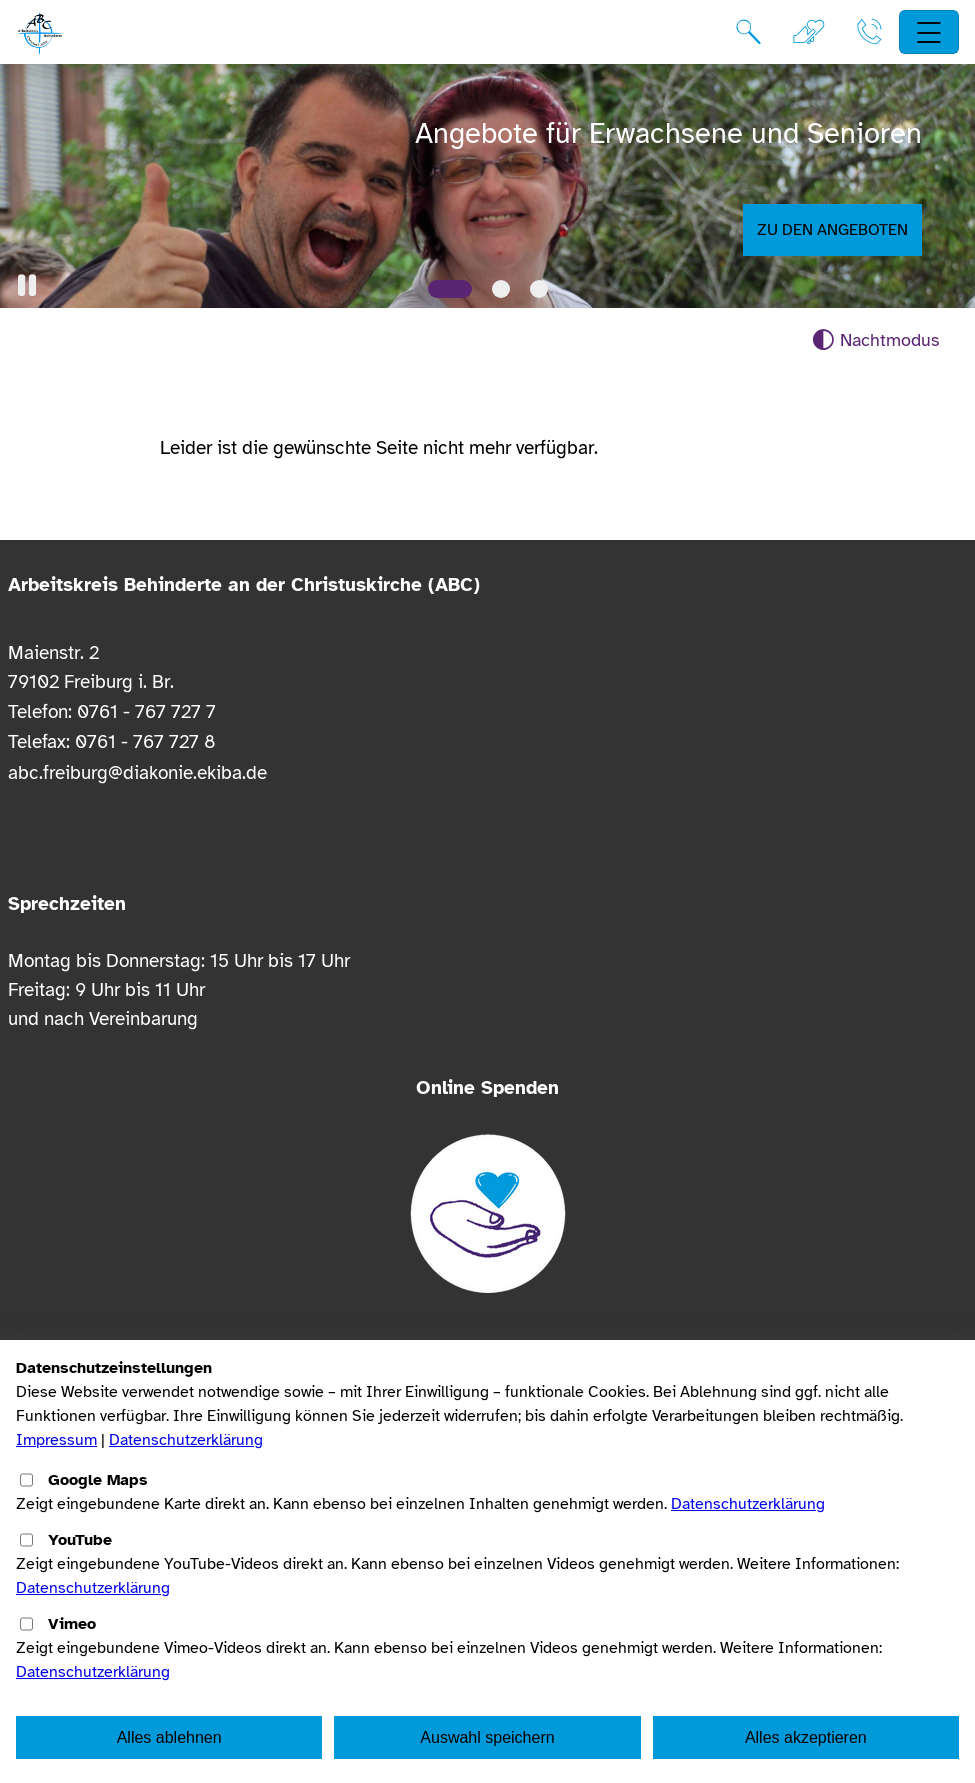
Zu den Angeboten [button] (832, 230)
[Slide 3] (539, 289)
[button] (27, 285)
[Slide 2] (501, 289)
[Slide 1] (450, 289)
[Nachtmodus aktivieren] (875, 340)
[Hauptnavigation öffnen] (929, 32)
